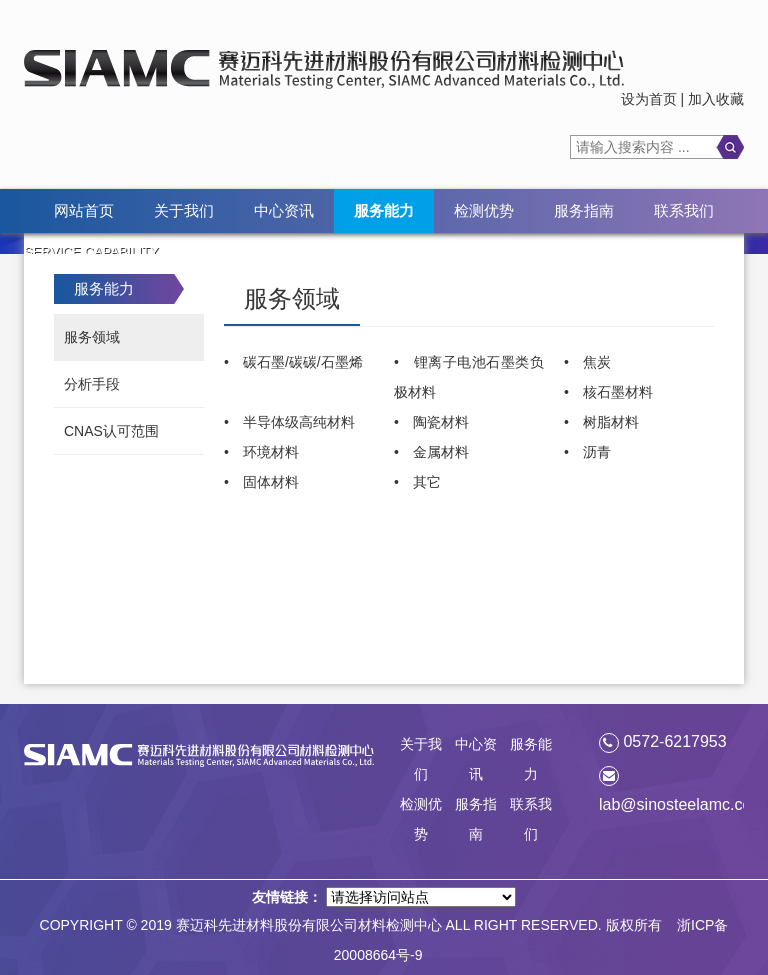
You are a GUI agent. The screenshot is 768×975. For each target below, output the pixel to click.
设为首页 (649, 99)
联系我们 (684, 210)
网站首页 (84, 210)
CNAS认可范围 (111, 431)
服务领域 (92, 337)
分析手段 (92, 384)
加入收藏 (716, 99)
